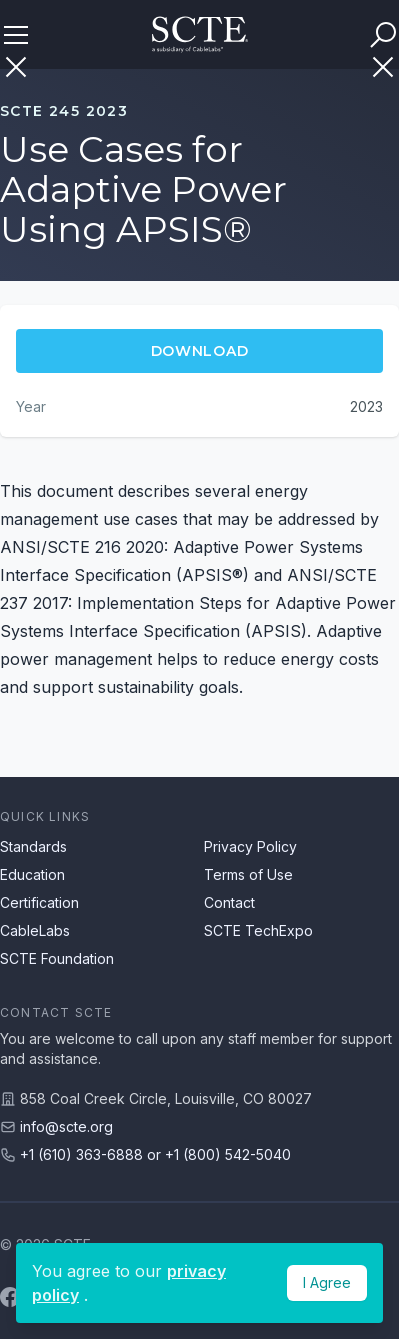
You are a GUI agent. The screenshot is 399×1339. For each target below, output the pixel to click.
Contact (229, 902)
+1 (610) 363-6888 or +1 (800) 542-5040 (155, 1154)
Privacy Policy (250, 846)
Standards (33, 846)
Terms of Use (248, 874)
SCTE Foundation (57, 958)
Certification (39, 902)
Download (200, 351)
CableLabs (35, 930)
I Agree (327, 1282)
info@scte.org (66, 1126)
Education (32, 874)
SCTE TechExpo (258, 930)
